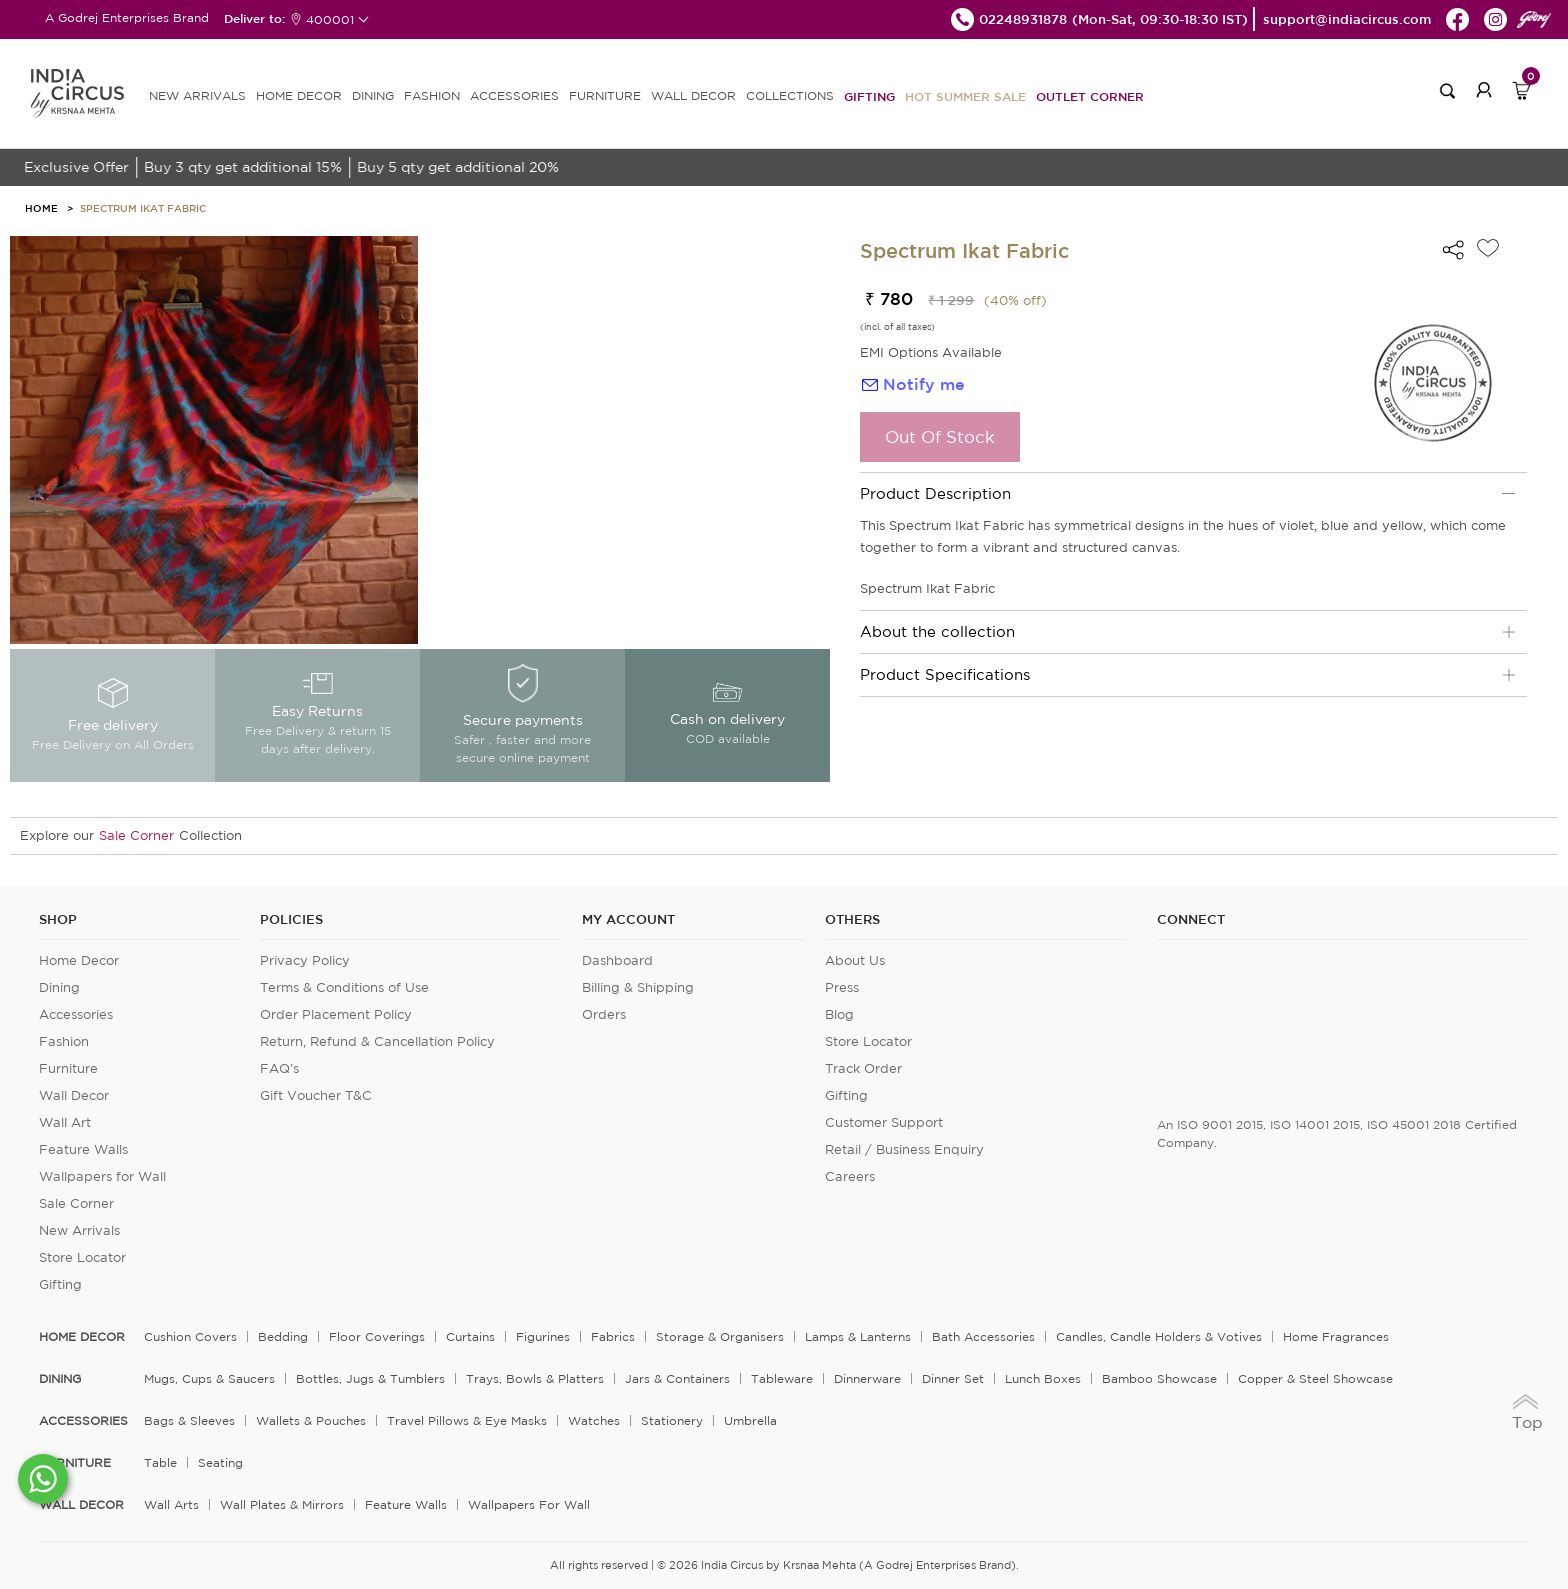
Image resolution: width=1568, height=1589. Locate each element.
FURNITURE (605, 95)
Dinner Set (953, 1378)
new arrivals (197, 95)
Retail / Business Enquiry (904, 1149)
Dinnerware (867, 1378)
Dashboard (617, 960)
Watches (594, 1420)
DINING (373, 95)
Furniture (68, 1068)
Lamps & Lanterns (858, 1336)
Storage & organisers (720, 1336)
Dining (59, 987)
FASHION (432, 95)
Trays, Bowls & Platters (535, 1378)
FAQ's (279, 1068)
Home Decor (79, 960)
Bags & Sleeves (189, 1420)
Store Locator (82, 1257)
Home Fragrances (1336, 1336)
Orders (604, 1014)
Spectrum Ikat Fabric (143, 208)
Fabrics (613, 1336)
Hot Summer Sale (965, 96)
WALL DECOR (693, 95)
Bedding (283, 1336)
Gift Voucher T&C (316, 1095)
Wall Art (65, 1122)
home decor (82, 1337)
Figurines (543, 1336)
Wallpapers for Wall (102, 1176)
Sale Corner (136, 835)
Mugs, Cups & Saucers (209, 1378)
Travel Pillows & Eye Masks (467, 1420)
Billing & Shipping (638, 987)
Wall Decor (74, 1095)
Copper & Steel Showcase (1315, 1378)
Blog (839, 1014)
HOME (41, 208)
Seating (220, 1462)
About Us (855, 960)
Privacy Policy (305, 960)
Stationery (672, 1420)
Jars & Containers (677, 1378)
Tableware (782, 1378)
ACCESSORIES (514, 95)
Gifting (869, 96)
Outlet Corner (1090, 96)
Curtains (470, 1336)
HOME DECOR (299, 95)
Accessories (76, 1014)
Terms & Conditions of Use (344, 987)
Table (160, 1462)
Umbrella (750, 1420)
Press (842, 987)
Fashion (64, 1041)
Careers (850, 1176)
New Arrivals (79, 1230)
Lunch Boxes (1043, 1378)
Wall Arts (171, 1504)
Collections (790, 95)
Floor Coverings (377, 1336)
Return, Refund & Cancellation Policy (377, 1041)
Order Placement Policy (336, 1014)
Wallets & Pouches (311, 1420)
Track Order (863, 1068)
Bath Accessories (983, 1336)
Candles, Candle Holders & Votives (1159, 1336)
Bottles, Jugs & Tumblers (370, 1378)
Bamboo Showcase (1159, 1378)
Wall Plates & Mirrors (282, 1504)
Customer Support (884, 1122)
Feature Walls (83, 1149)
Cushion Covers (190, 1336)
